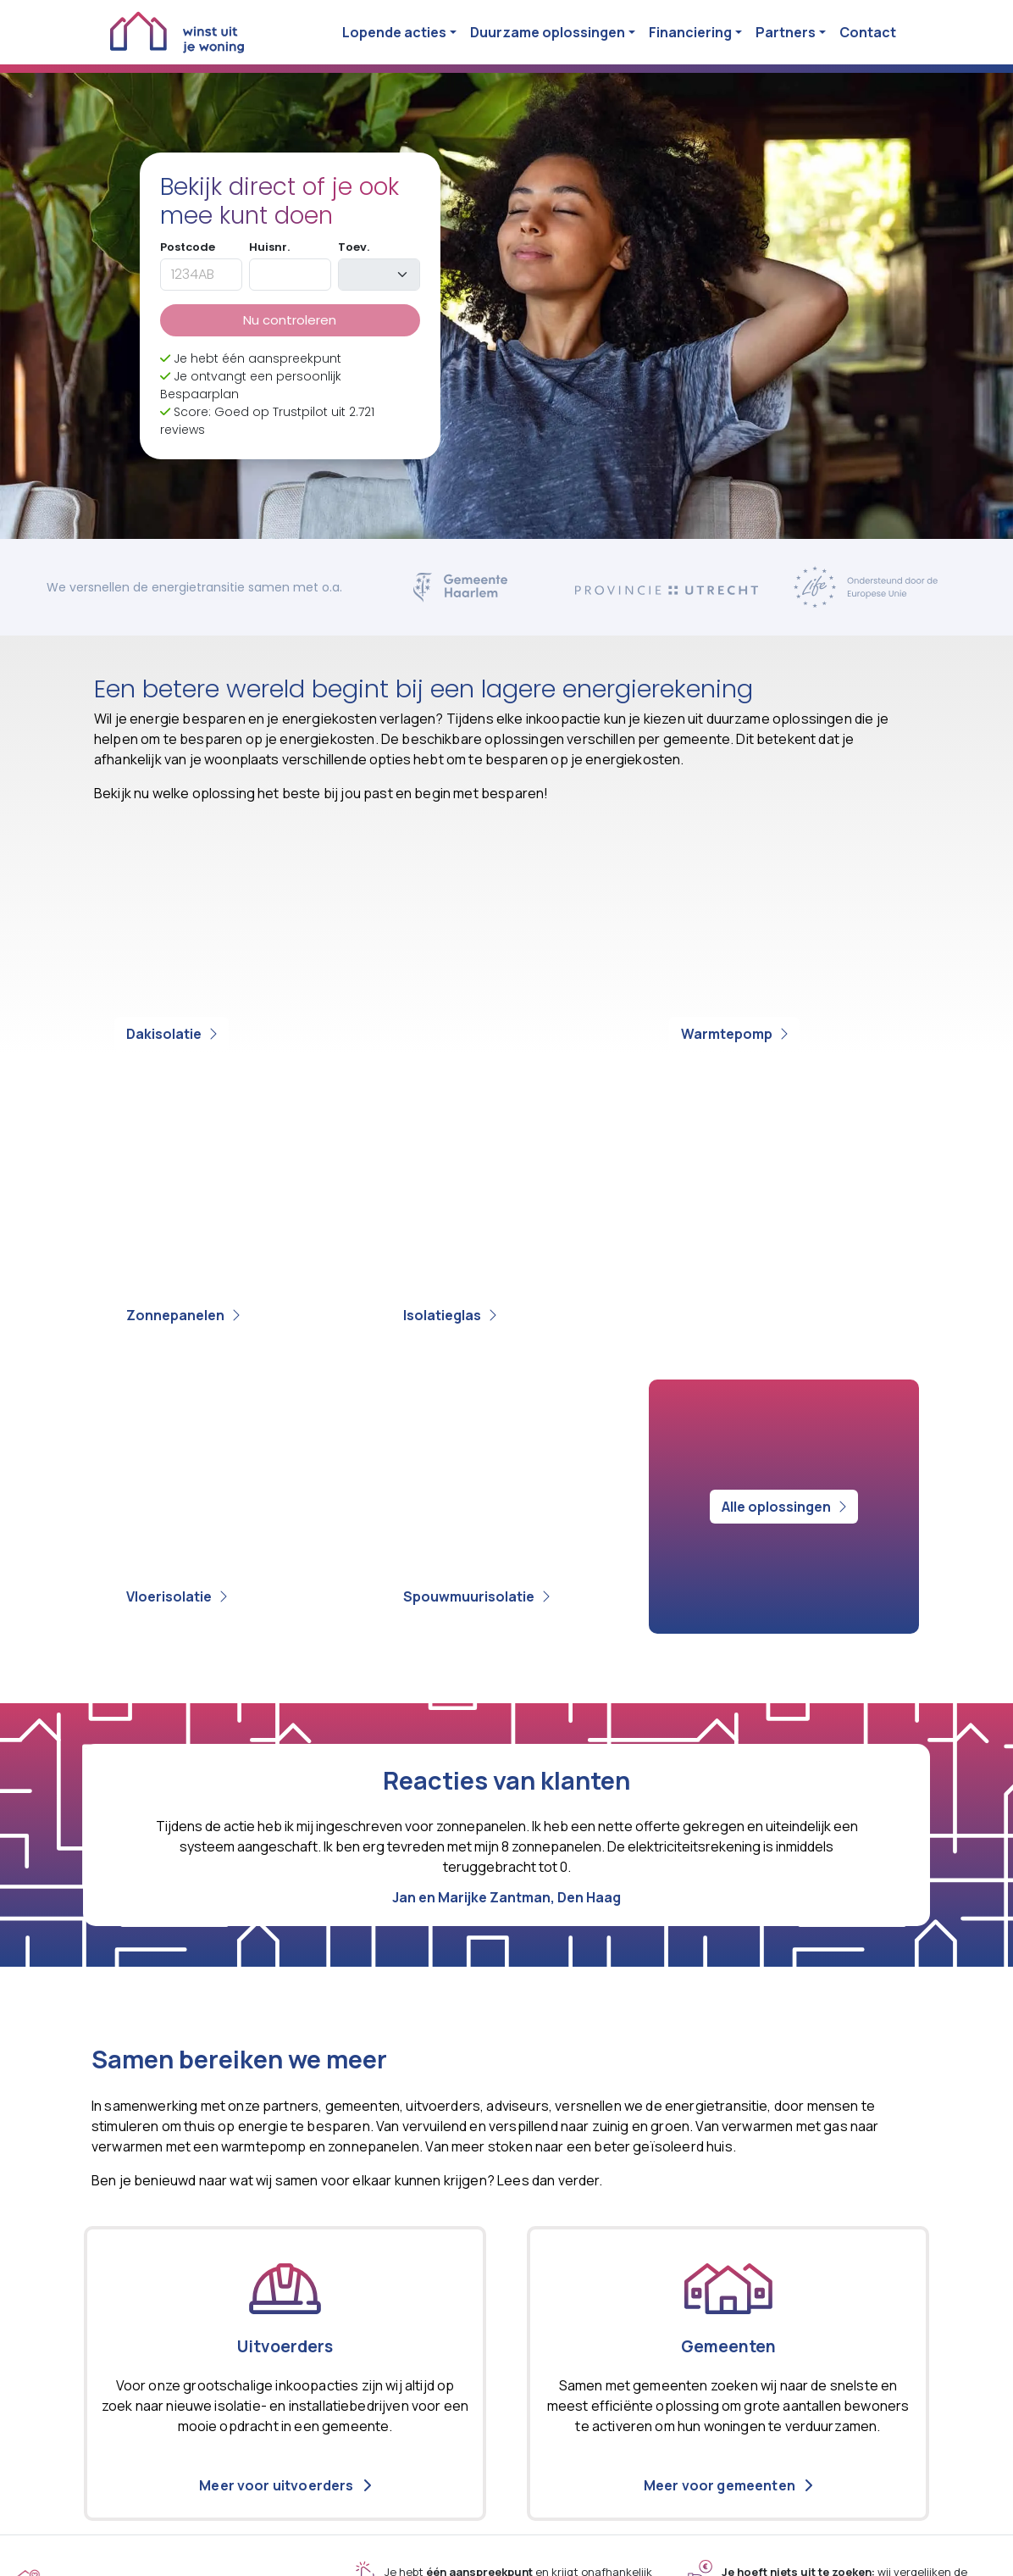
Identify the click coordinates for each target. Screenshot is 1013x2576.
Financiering (690, 32)
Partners (786, 32)
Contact (867, 32)
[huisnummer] (290, 274)
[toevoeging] (379, 274)
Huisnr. (269, 247)
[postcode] (201, 274)
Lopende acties (394, 32)
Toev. (353, 247)
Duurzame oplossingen (547, 32)
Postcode (187, 247)
